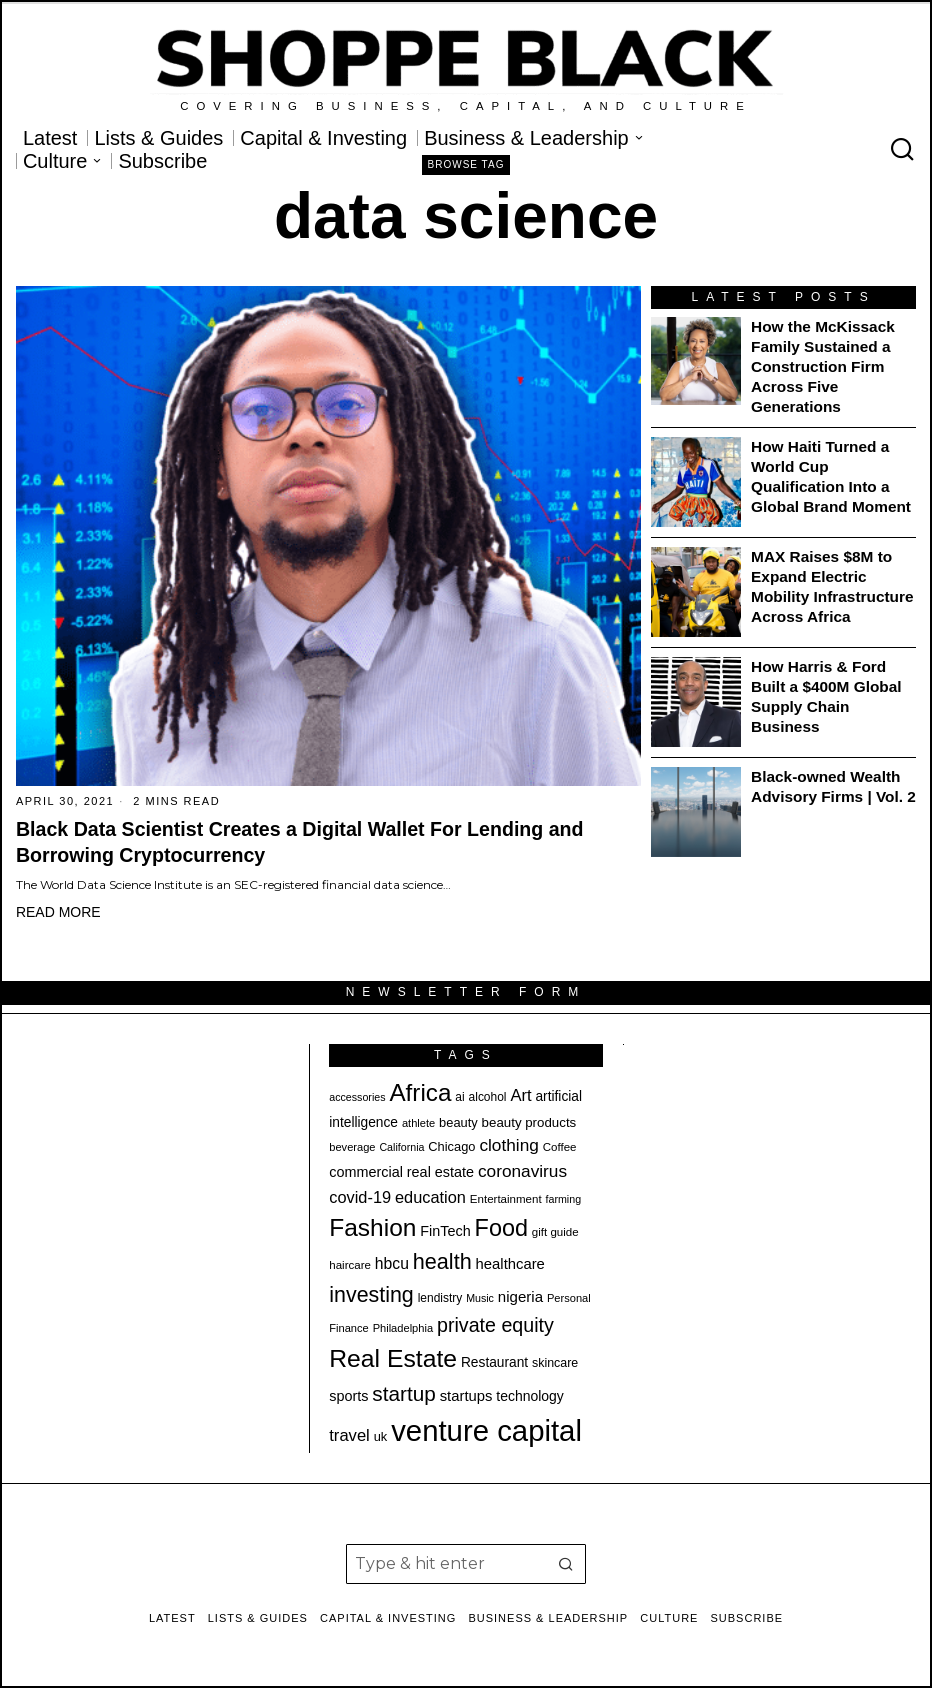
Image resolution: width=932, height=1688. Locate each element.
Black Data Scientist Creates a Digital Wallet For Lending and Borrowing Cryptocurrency (300, 841)
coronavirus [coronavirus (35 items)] (522, 1171)
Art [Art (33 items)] (520, 1095)
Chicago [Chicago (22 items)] (451, 1146)
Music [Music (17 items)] (480, 1298)
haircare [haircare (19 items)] (350, 1265)
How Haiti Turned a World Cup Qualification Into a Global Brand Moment (831, 476)
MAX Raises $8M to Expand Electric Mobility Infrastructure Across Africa (832, 586)
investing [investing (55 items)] (371, 1295)
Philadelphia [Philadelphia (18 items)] (403, 1328)
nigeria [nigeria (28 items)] (520, 1296)
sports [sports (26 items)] (348, 1396)
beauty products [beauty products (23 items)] (529, 1122)
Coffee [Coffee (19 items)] (560, 1147)
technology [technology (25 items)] (530, 1396)
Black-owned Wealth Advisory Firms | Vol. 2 (833, 786)
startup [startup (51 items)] (403, 1393)
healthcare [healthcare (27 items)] (510, 1264)
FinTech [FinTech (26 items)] (445, 1231)
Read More (58, 912)
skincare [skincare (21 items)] (555, 1363)
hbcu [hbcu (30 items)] (392, 1263)
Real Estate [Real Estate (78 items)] (393, 1358)
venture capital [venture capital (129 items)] (486, 1430)
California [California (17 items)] (401, 1147)
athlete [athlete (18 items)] (418, 1123)
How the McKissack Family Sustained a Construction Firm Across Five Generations (823, 366)
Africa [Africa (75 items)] (420, 1092)
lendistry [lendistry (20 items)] (440, 1298)
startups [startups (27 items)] (466, 1396)
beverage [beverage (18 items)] (352, 1147)
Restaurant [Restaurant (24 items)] (494, 1362)
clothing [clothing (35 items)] (508, 1145)
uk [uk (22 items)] (381, 1436)
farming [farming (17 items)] (564, 1199)
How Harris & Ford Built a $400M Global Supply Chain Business (826, 696)
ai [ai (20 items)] (459, 1097)
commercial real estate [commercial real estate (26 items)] (401, 1172)
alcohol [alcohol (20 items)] (488, 1097)
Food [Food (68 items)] (501, 1228)
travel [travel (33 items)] (349, 1435)
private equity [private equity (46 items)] (495, 1325)
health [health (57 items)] (442, 1261)
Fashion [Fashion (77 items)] (372, 1227)
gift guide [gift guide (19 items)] (555, 1232)
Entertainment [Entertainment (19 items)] (506, 1199)
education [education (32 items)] (430, 1197)
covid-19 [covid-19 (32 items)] (360, 1197)
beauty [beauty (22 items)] (458, 1122)
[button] (566, 1564)
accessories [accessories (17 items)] (357, 1097)
